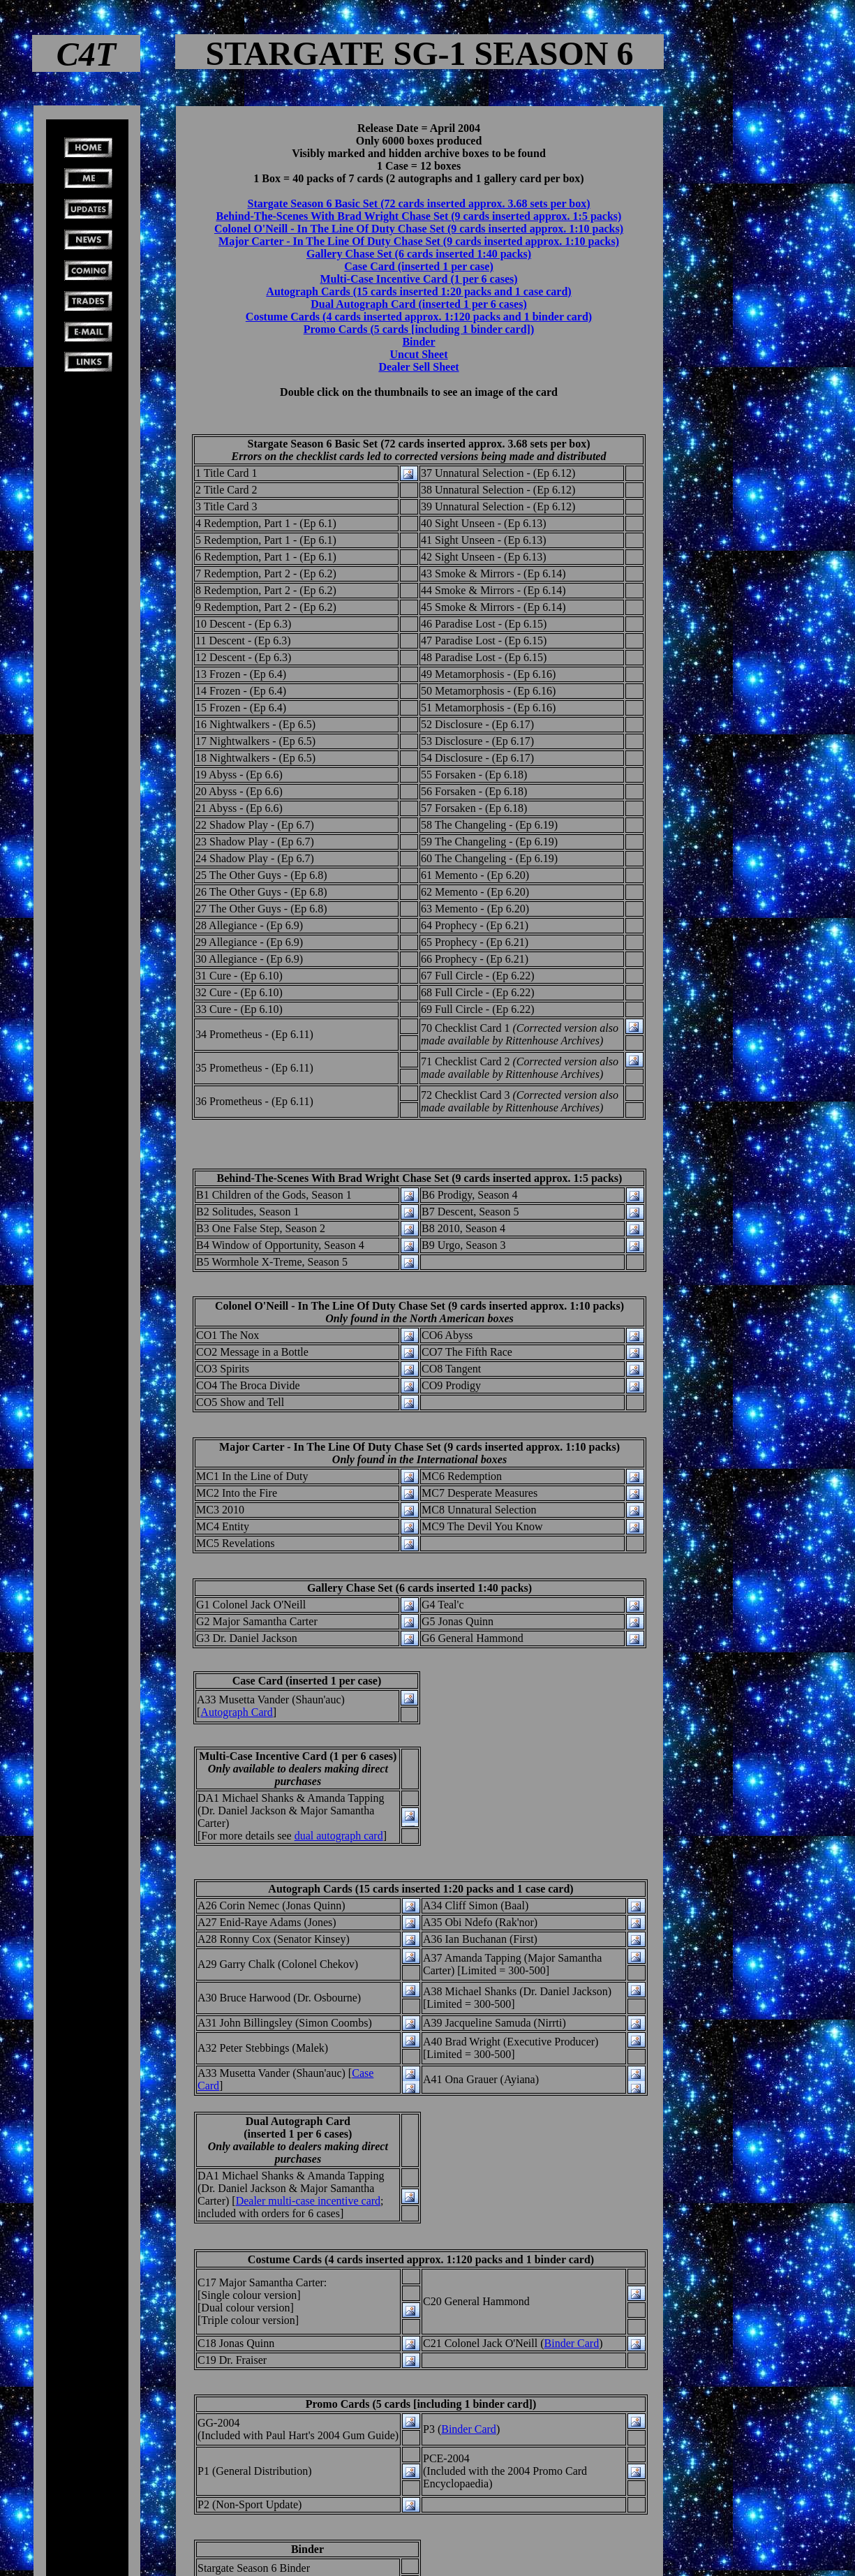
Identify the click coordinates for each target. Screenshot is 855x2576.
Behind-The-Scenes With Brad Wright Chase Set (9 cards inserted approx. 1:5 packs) (419, 216)
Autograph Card (236, 1712)
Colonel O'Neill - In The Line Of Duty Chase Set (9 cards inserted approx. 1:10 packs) (418, 229)
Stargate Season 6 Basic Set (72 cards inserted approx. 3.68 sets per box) (419, 203)
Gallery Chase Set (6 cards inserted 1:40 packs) (418, 254)
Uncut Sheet (418, 354)
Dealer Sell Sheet (418, 367)
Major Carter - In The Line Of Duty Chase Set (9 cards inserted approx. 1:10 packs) (418, 241)
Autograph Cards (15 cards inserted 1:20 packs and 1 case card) (418, 291)
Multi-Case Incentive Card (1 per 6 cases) (418, 279)
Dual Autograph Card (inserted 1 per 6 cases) (418, 304)
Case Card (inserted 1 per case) (418, 266)
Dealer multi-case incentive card (308, 2201)
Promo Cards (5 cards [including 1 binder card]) (419, 329)
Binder (418, 342)
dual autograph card (339, 1836)
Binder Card (572, 2343)
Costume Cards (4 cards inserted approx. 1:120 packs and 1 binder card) (419, 317)
